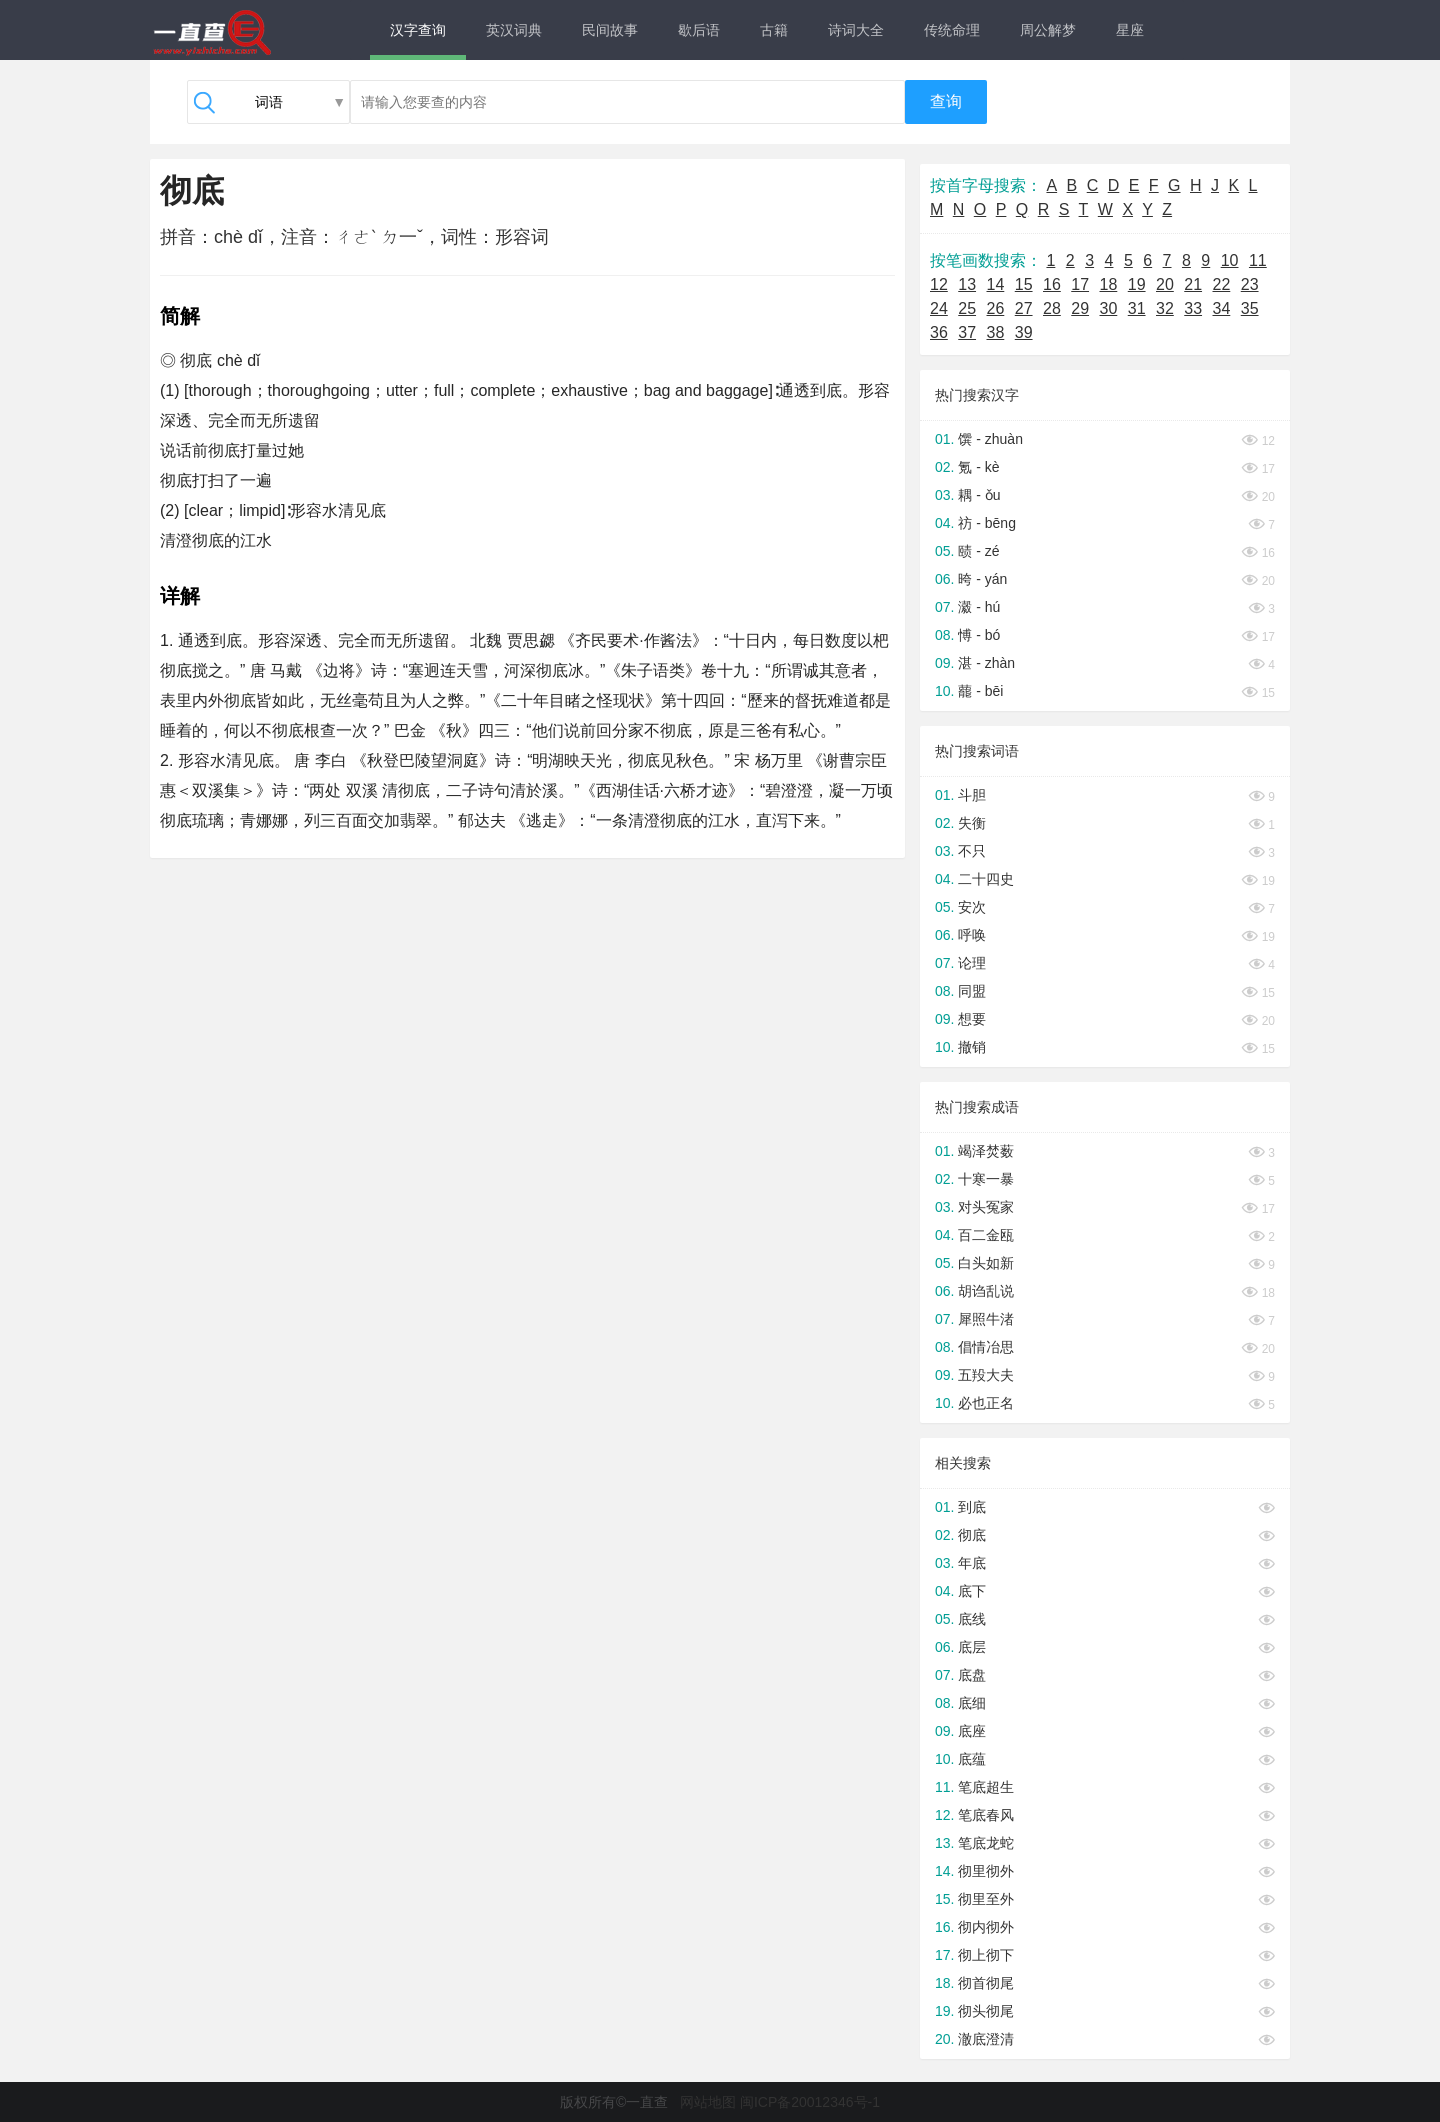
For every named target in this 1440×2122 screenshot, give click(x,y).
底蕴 (972, 1759)
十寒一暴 (986, 1179)
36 (939, 332)
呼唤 (972, 935)
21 (1193, 284)
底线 (972, 1619)
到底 (972, 1507)
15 (1024, 284)
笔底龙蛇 (986, 1843)
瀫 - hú (979, 607)
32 (1165, 308)
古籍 (774, 30)
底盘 (972, 1675)
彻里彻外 (986, 1871)
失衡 (972, 823)
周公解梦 (1048, 30)
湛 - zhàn (986, 663)
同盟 (972, 991)
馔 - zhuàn (990, 439)
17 (1080, 284)
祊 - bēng (987, 523)
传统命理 (952, 30)
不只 (972, 851)
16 (1052, 284)
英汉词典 (514, 30)
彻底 (972, 1535)
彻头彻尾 (986, 2011)
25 (967, 308)
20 (1165, 284)
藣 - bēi (980, 691)
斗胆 (972, 795)
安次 (972, 907)
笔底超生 (986, 1787)
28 (1052, 308)
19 (1137, 284)
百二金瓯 (986, 1235)
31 (1137, 308)
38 (996, 332)
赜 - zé (978, 551)
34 (1222, 308)
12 (939, 284)
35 (1250, 308)
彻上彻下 (986, 1955)
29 (1080, 308)
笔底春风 (986, 1815)
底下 (972, 1591)
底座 (972, 1731)
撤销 (972, 1047)
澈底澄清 (986, 2039)
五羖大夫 (986, 1375)
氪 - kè (978, 467)
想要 (972, 1019)
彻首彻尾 (986, 1983)
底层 (972, 1647)
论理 (972, 963)
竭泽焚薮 (986, 1151)
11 (1258, 260)
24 (939, 308)
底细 (972, 1703)
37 (967, 332)
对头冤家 (986, 1207)
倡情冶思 (986, 1347)
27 (1024, 308)
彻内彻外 (986, 1927)
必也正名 (986, 1403)
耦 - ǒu (979, 495)
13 (967, 284)
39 (1024, 332)
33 (1193, 308)
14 (996, 284)
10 (1230, 260)
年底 (972, 1563)
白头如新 (986, 1263)
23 (1250, 284)
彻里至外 (986, 1899)
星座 (1130, 30)
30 (1109, 308)
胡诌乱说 (986, 1291)
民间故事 (610, 30)
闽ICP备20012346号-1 (810, 2102)
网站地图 (708, 2102)
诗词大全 (856, 30)
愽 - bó (979, 635)
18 (1109, 284)
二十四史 (986, 879)
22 (1222, 284)
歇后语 (699, 30)
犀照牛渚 (986, 1319)
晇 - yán (982, 579)
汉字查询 (418, 30)
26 (996, 308)
